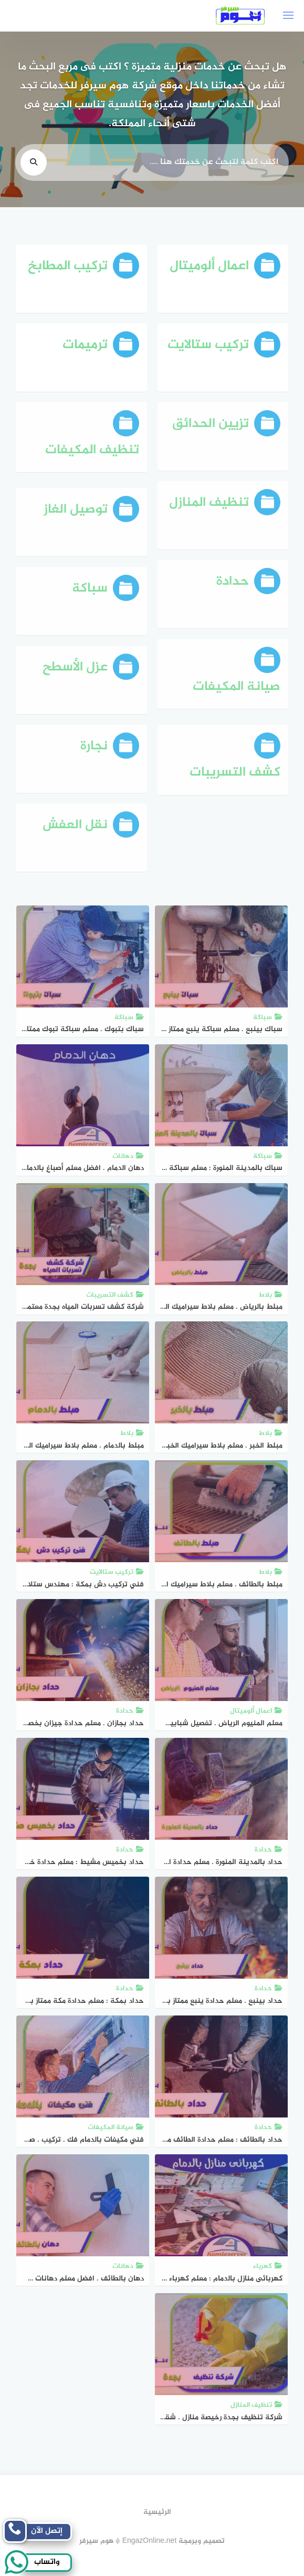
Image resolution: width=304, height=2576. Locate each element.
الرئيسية (157, 2512)
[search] (33, 166)
